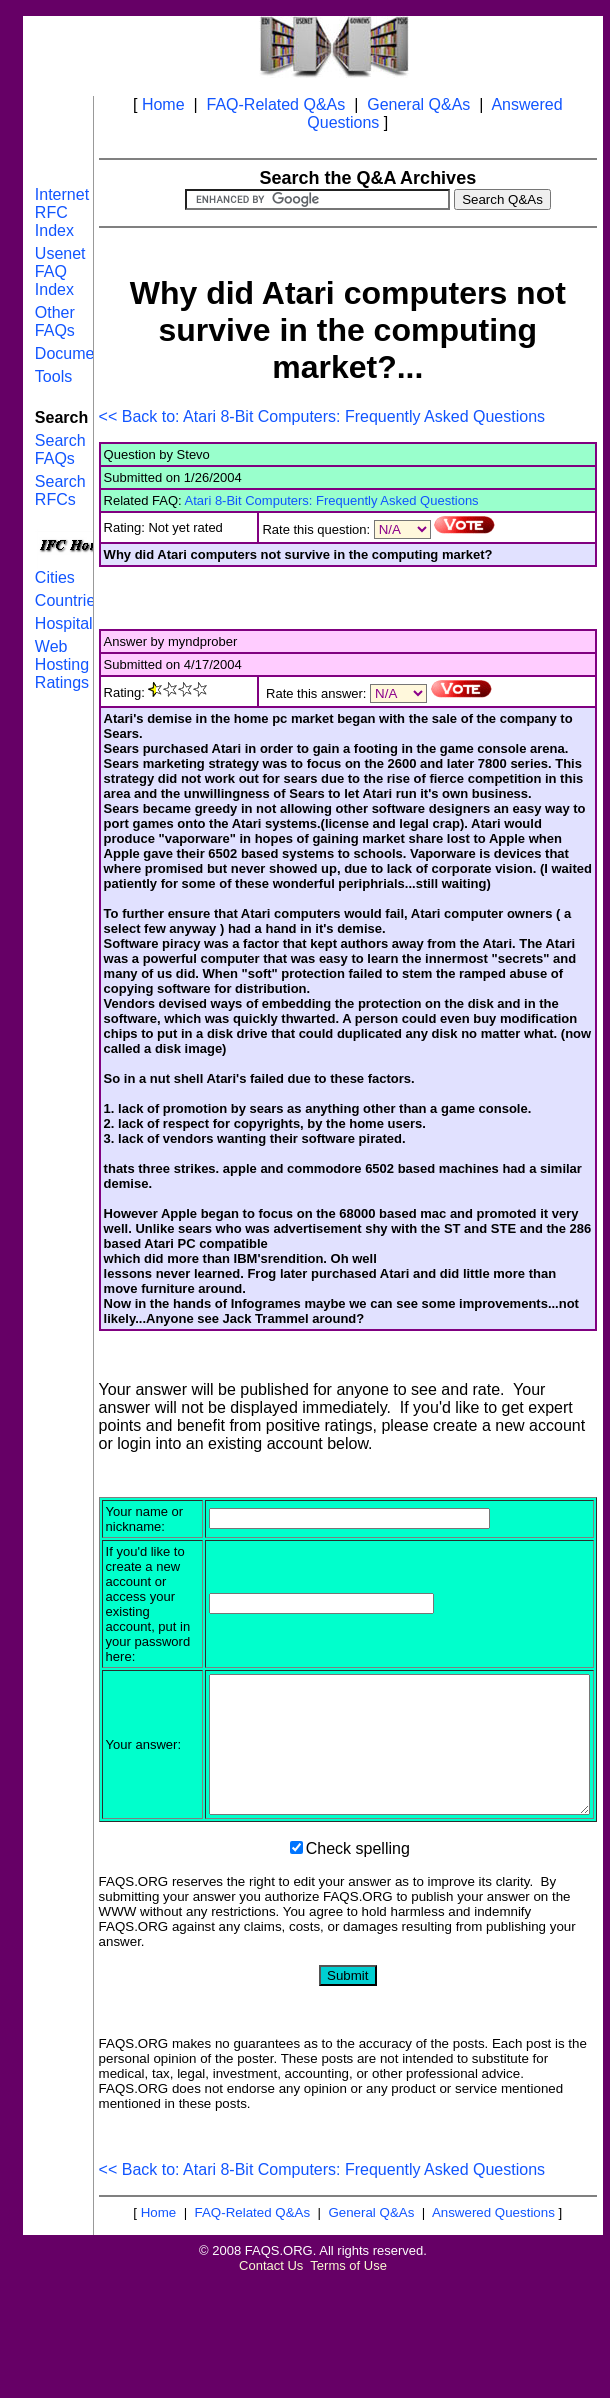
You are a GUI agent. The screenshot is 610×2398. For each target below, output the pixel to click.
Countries (69, 600)
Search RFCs (60, 490)
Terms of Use (348, 2382)
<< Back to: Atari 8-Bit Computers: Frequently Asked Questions (322, 416)
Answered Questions (493, 2329)
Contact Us (271, 2382)
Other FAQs (55, 321)
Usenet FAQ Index (60, 271)
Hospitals (68, 623)
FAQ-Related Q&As (276, 104)
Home (163, 104)
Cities (55, 577)
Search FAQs (60, 449)
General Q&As (418, 104)
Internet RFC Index (62, 212)
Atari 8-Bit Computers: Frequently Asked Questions (332, 500)
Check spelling (358, 1965)
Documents (75, 353)
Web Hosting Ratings (62, 664)
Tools (53, 376)
